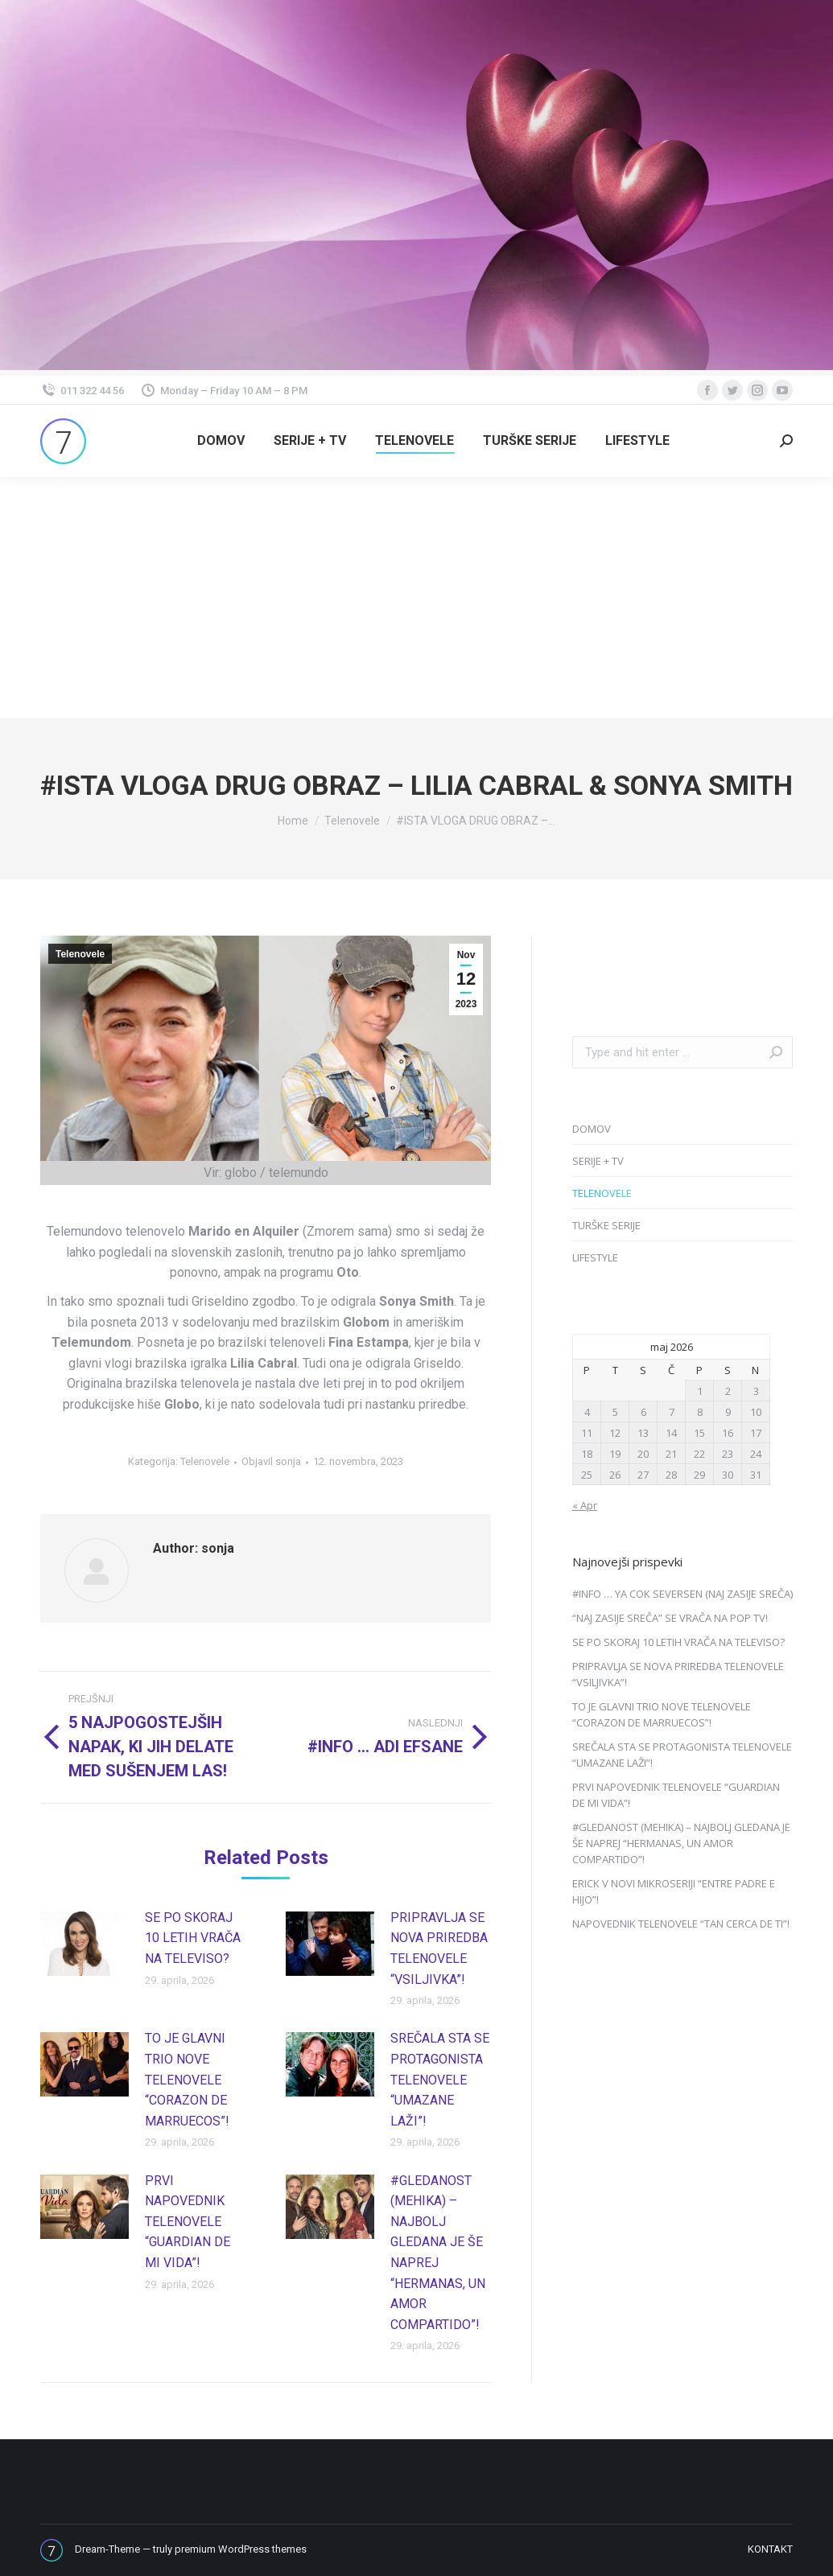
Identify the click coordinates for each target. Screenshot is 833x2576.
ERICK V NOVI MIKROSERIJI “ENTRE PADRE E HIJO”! (673, 1891)
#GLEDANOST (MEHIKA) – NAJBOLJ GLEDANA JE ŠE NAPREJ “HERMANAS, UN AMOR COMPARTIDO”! (437, 2252)
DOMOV (591, 1128)
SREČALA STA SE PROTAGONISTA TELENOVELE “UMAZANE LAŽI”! (439, 2079)
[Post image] (84, 1943)
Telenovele (80, 954)
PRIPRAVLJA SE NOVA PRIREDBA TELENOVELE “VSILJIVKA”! (439, 1948)
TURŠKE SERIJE (606, 1225)
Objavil (271, 1461)
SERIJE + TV (598, 1161)
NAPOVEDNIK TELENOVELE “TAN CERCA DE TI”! (681, 1923)
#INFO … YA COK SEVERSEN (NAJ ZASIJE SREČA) (682, 1593)
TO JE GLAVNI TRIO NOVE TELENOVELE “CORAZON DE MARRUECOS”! (187, 2079)
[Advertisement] (416, 597)
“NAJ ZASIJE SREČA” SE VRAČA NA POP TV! (670, 1618)
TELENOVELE (602, 1193)
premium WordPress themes (241, 2549)
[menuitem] (221, 441)
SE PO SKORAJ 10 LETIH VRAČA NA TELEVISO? (193, 1938)
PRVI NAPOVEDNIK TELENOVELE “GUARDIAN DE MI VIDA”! (187, 2221)
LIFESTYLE (595, 1257)
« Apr (584, 1505)
